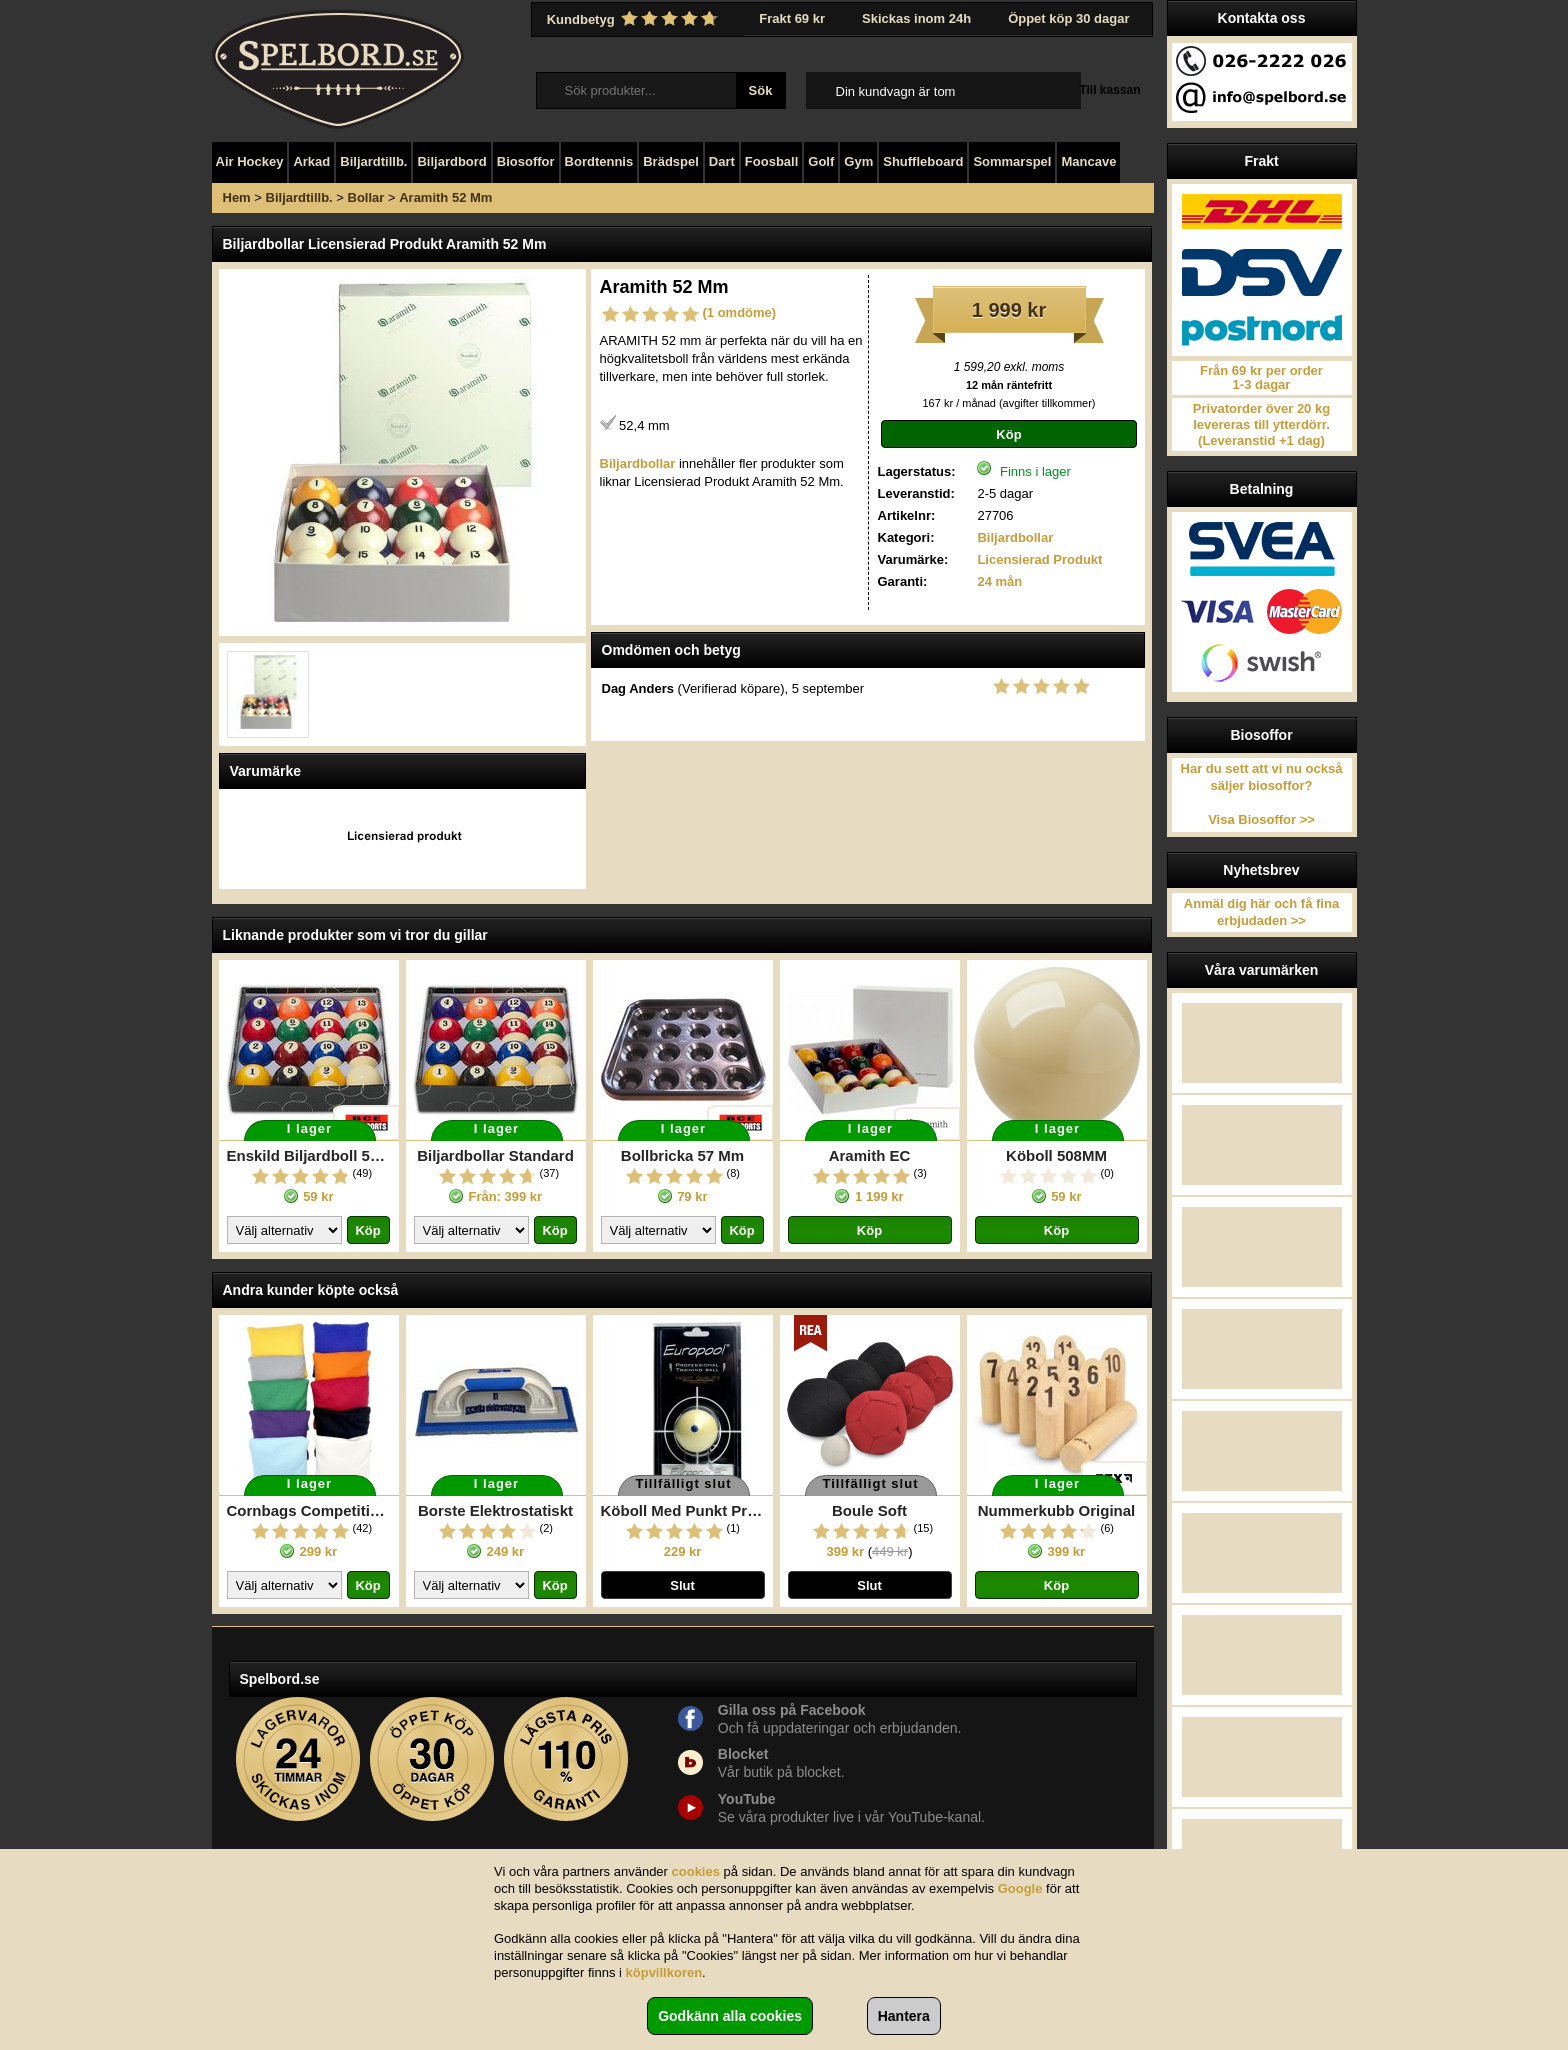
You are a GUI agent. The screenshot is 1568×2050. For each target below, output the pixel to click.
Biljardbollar (1015, 537)
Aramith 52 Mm (445, 197)
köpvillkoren (664, 1972)
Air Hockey (250, 161)
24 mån (999, 581)
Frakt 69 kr (792, 18)
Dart (722, 161)
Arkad (311, 161)
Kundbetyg (635, 19)
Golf (821, 161)
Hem (237, 197)
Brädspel (671, 161)
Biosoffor (526, 161)
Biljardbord (451, 161)
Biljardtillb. (373, 161)
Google (1020, 1888)
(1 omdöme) (740, 312)
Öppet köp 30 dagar (1068, 18)
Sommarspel (1012, 161)
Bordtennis (599, 161)
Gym (858, 161)
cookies (696, 1871)
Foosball (771, 161)
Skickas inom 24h (916, 18)
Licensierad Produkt (1039, 559)
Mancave (1088, 161)
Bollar (366, 197)
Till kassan (1109, 90)
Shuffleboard (923, 161)
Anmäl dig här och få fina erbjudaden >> (1261, 912)
